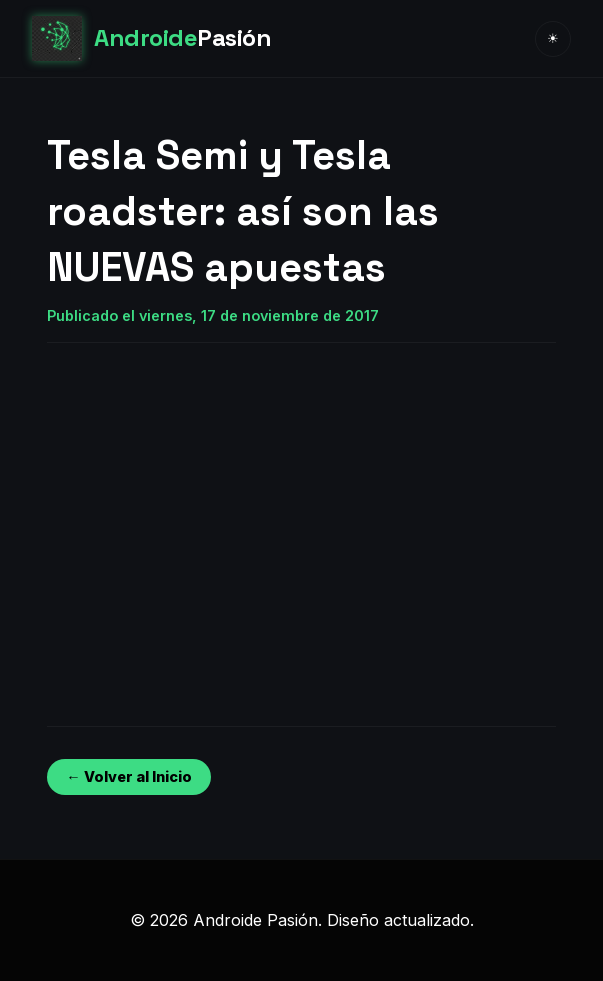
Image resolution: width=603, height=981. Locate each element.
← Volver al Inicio (128, 776)
